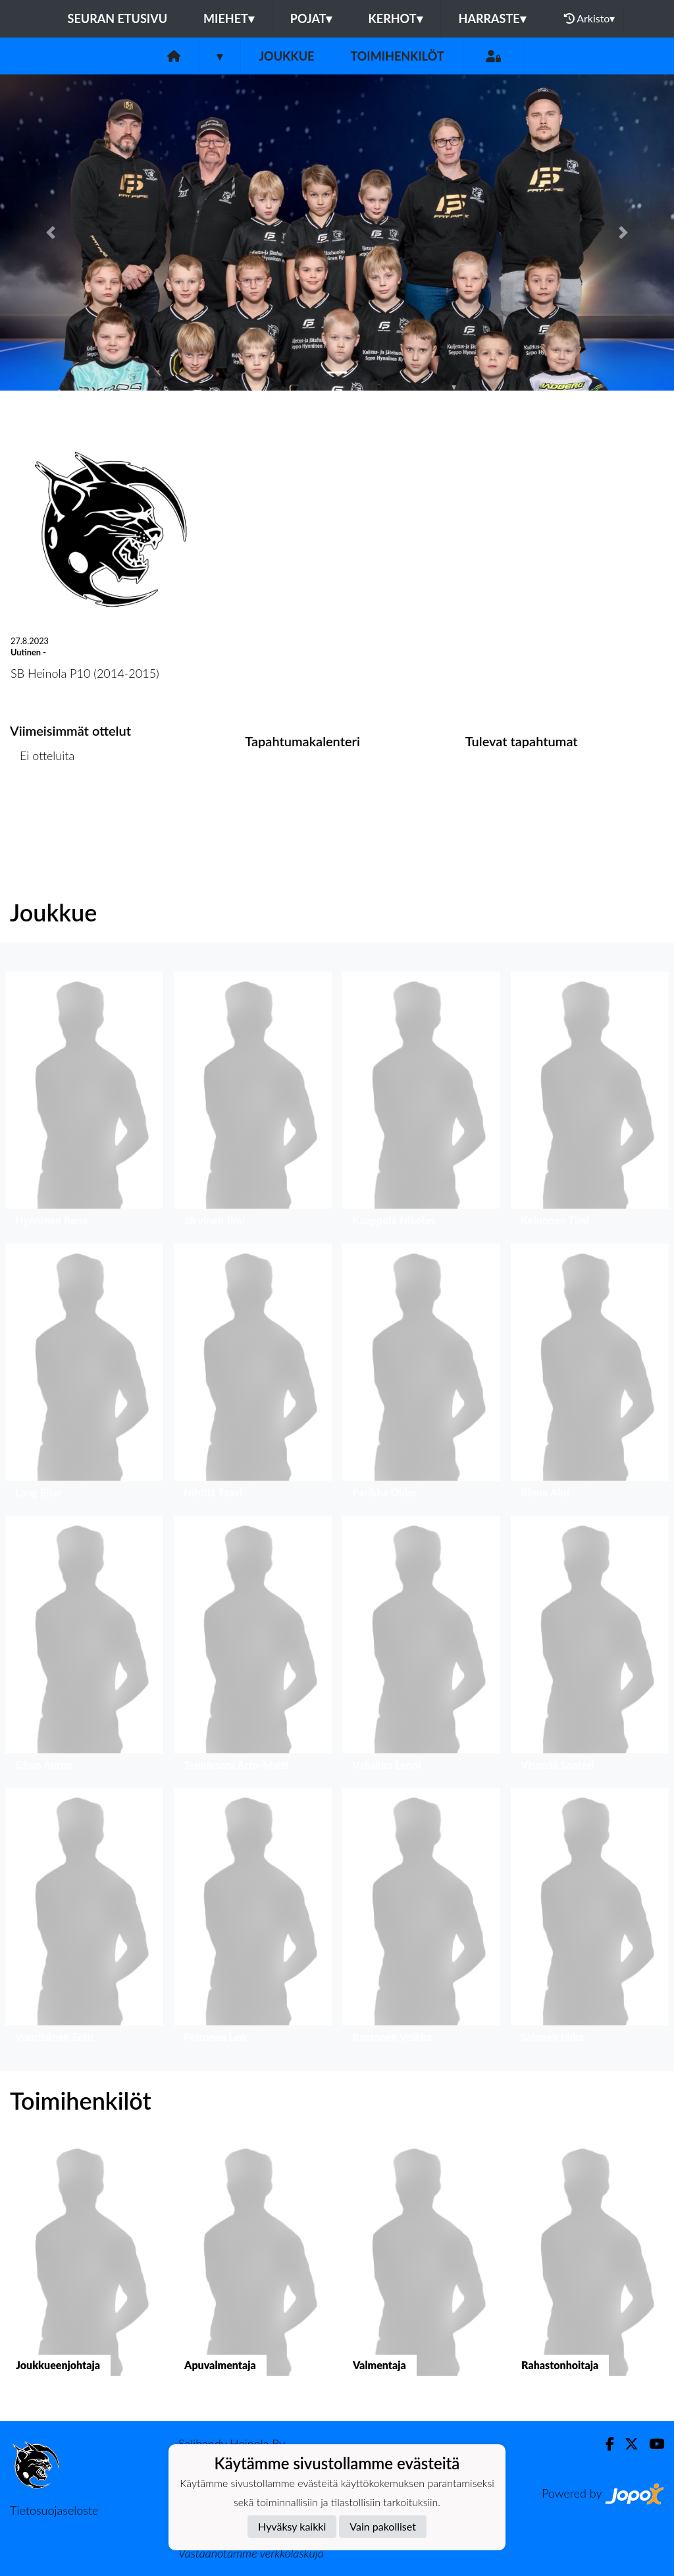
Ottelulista (42, 806)
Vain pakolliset (383, 2526)
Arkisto (589, 18)
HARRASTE (492, 18)
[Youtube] (651, 2444)
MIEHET (228, 18)
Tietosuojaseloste (54, 2510)
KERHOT (395, 18)
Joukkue (286, 56)
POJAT (311, 18)
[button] (50, 232)
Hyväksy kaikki (292, 2526)
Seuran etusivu (118, 18)
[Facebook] (604, 2444)
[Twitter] (626, 2444)
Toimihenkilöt (397, 56)
